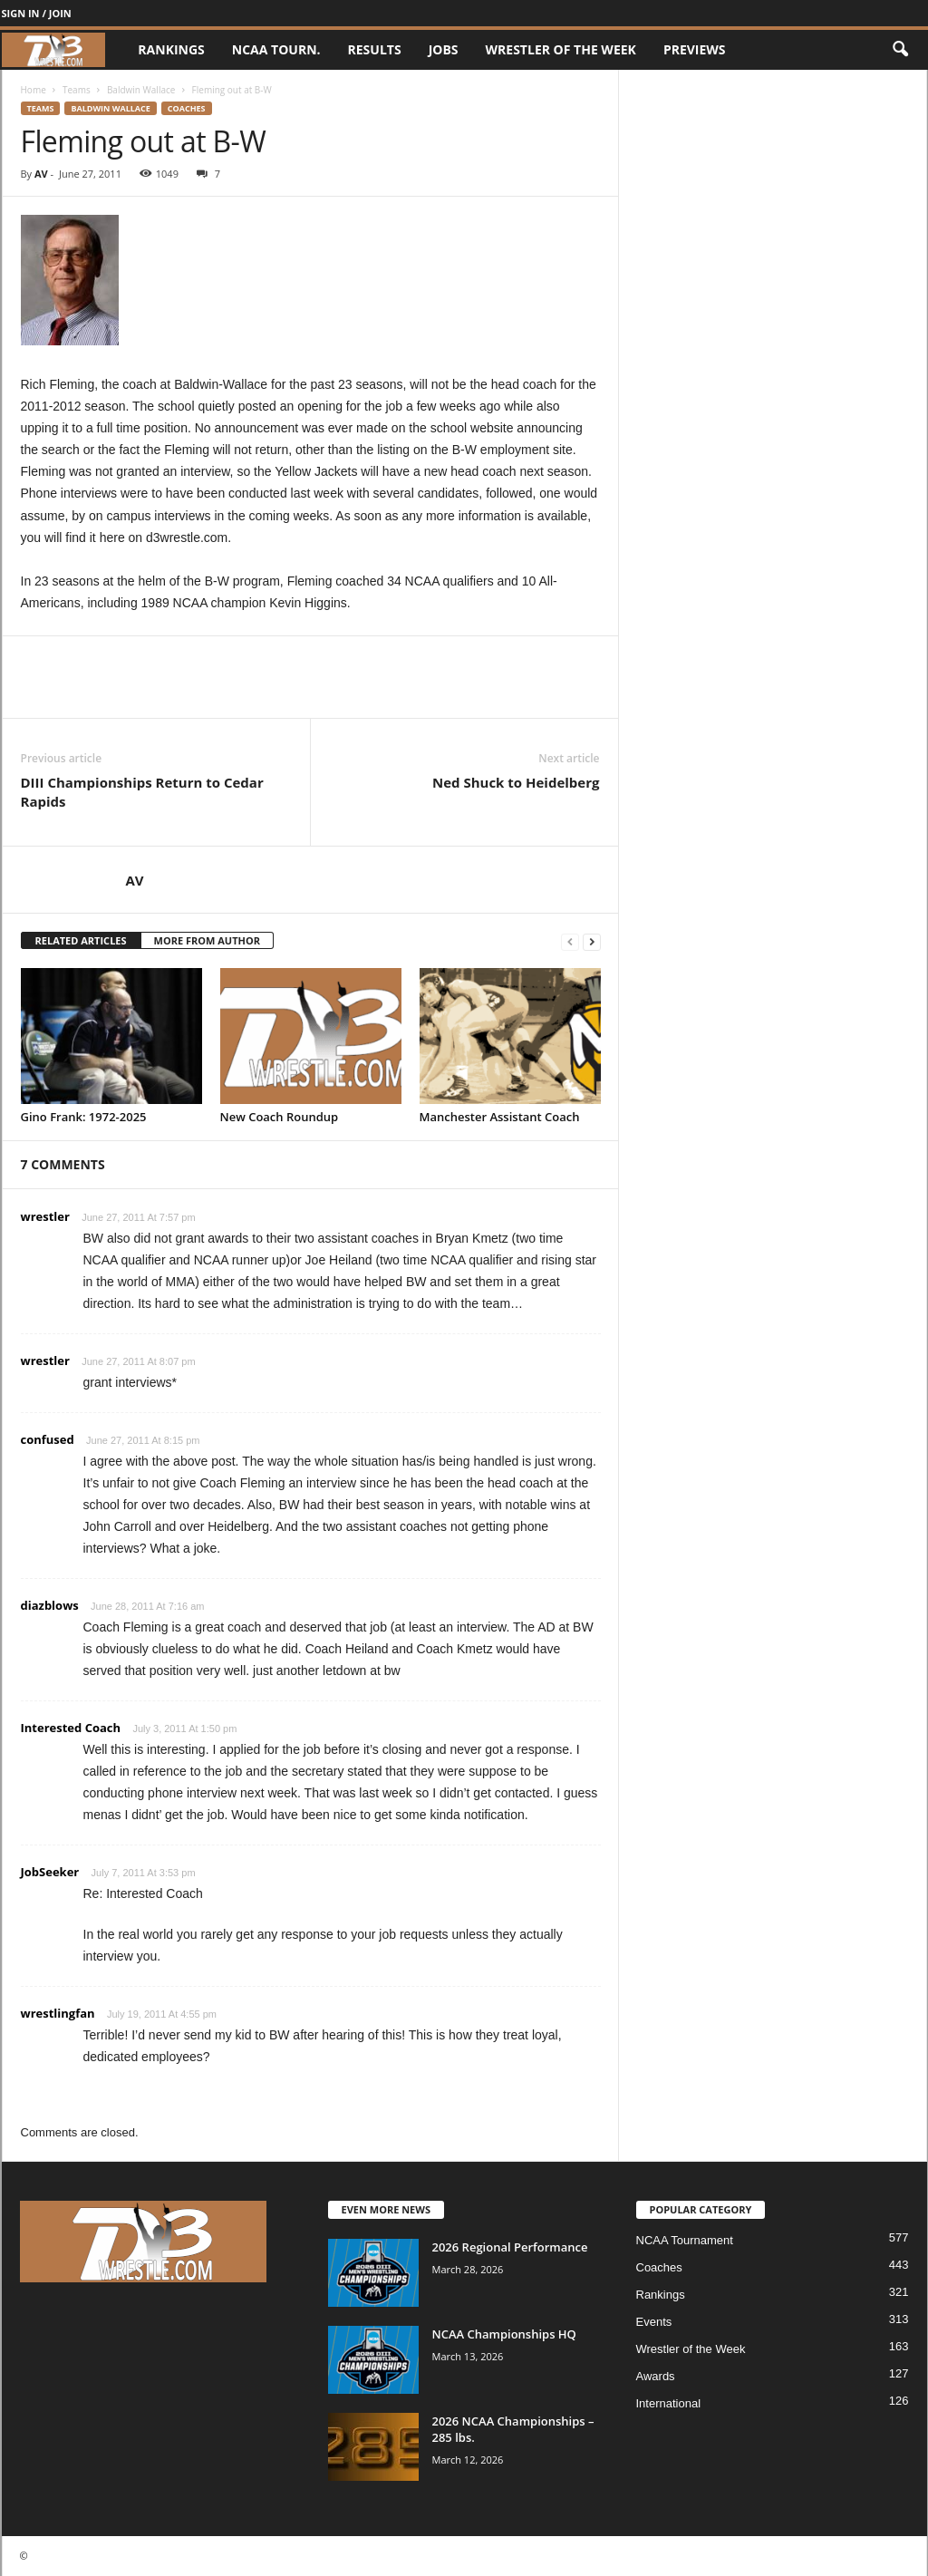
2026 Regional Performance (510, 2247)
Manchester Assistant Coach (500, 1117)
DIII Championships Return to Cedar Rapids (142, 791)
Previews (694, 49)
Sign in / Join (37, 13)
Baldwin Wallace (141, 89)
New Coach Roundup (279, 1117)
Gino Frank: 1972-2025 (84, 1117)
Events (654, 2322)
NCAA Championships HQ (504, 2334)
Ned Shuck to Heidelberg (516, 782)
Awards (655, 2376)
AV (41, 173)
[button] (900, 50)
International (668, 2403)
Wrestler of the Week (561, 49)
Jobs (444, 49)
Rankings (171, 49)
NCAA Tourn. (276, 49)
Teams (77, 89)
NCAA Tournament (684, 2240)
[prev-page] (570, 941)
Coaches (187, 108)
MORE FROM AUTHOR (207, 940)
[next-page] (592, 941)
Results (374, 49)
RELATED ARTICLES (81, 940)
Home (33, 89)
